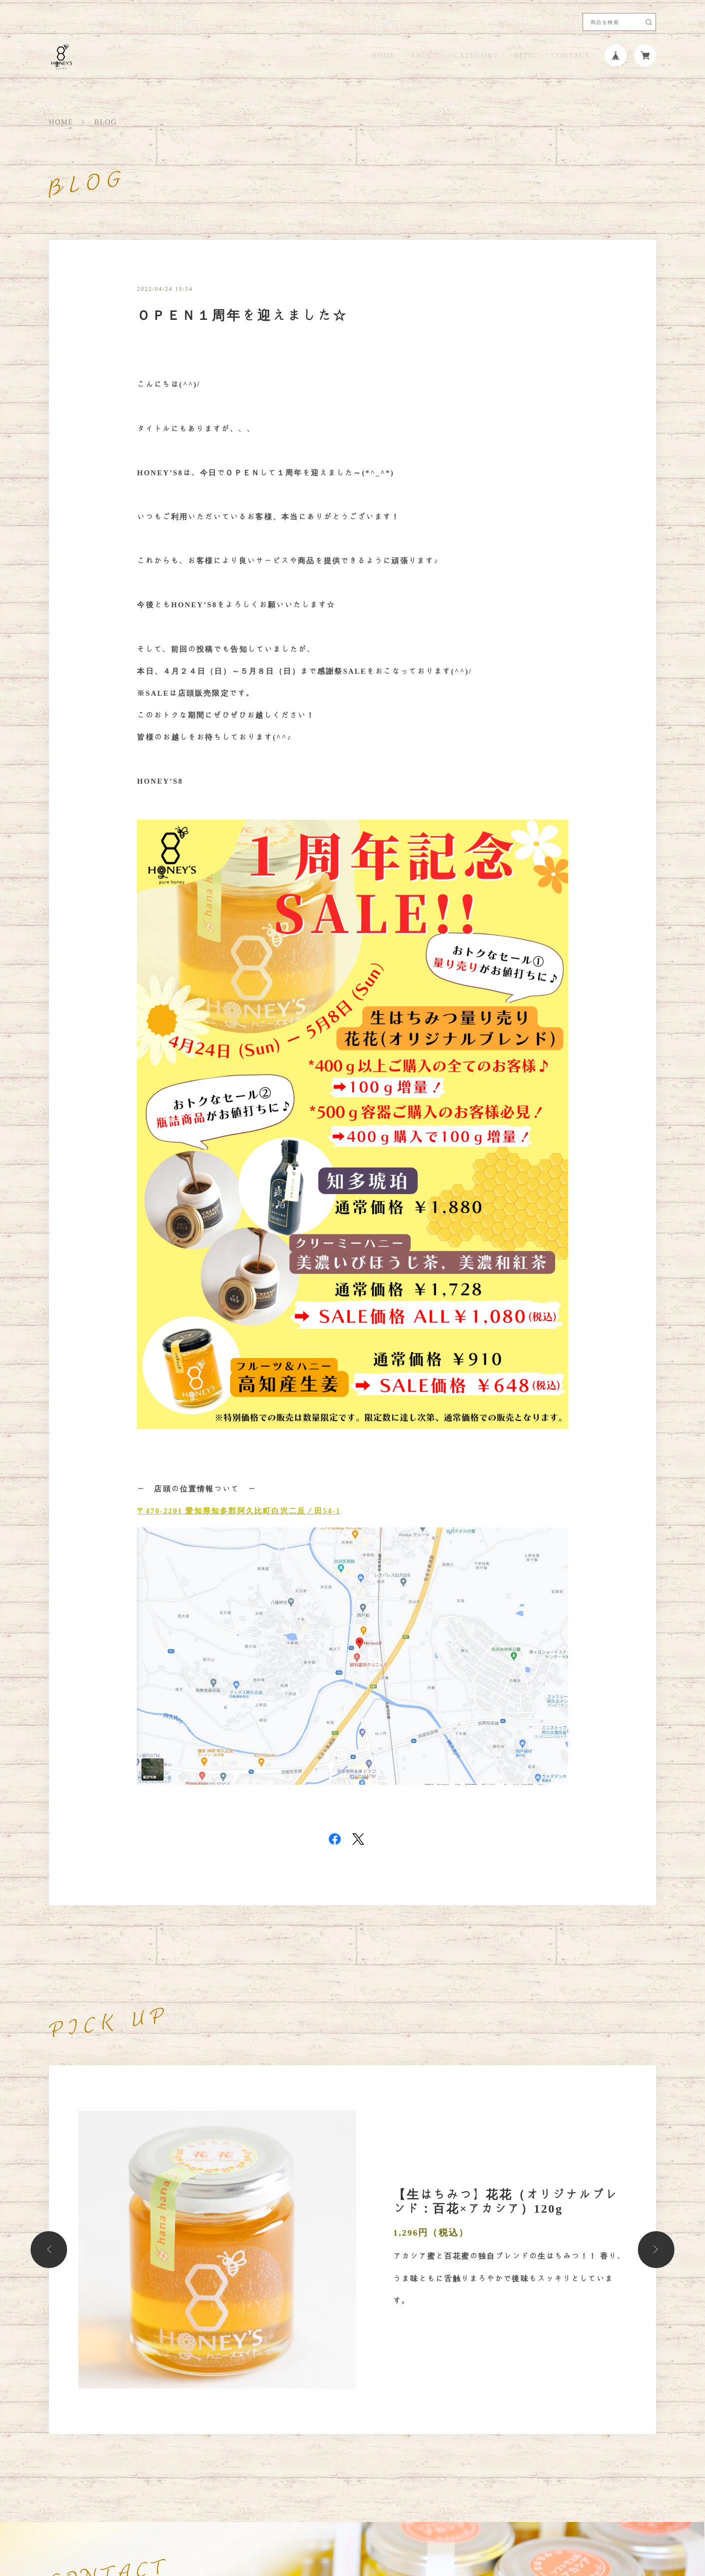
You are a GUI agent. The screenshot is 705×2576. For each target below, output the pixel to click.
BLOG (525, 55)
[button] (48, 2249)
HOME (383, 55)
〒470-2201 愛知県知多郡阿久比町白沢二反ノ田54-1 (239, 1511)
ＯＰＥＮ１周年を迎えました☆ (242, 315)
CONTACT (570, 55)
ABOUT (424, 55)
